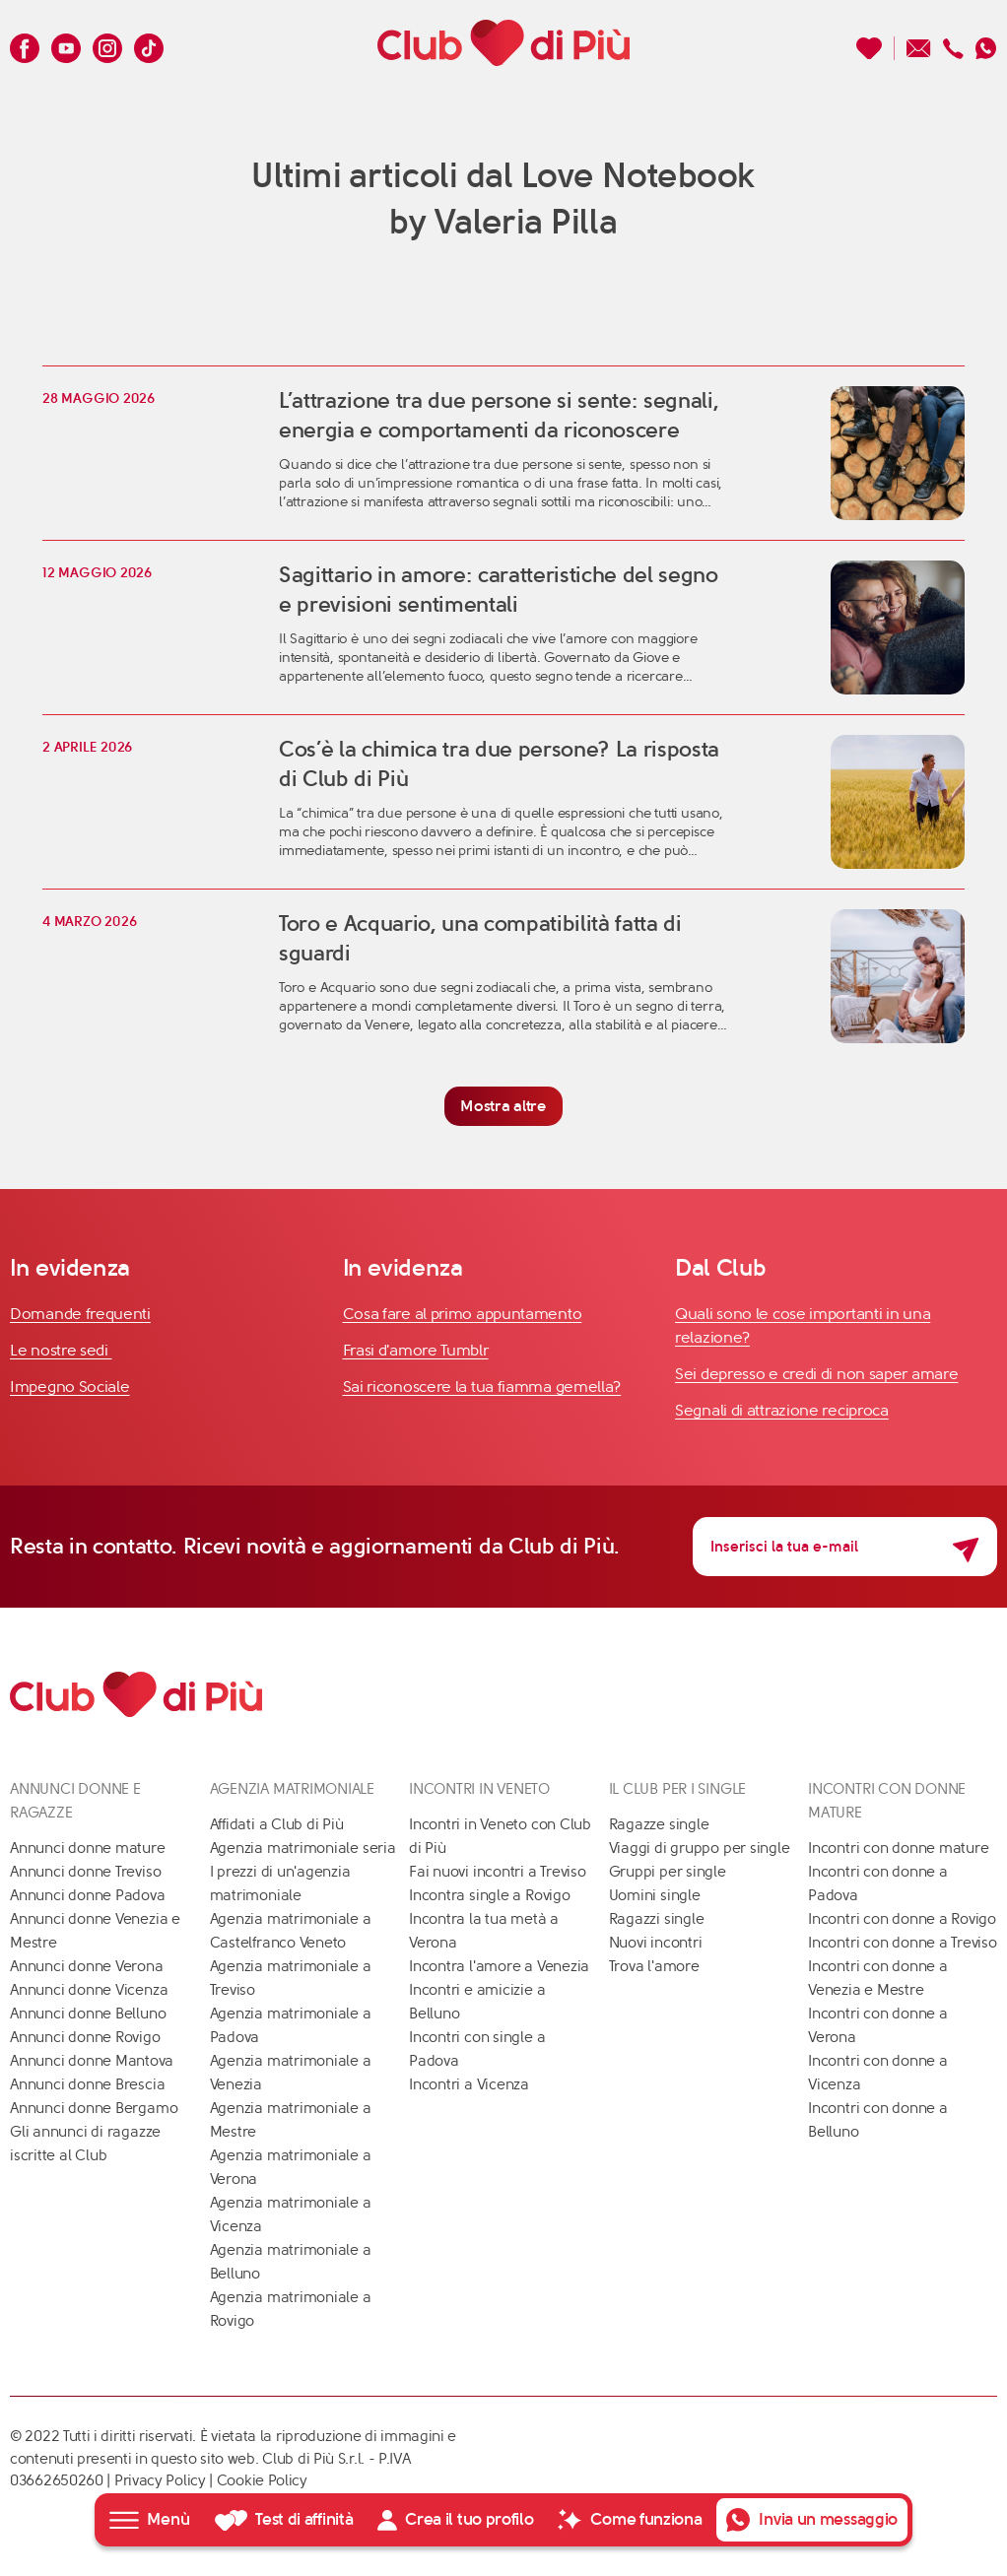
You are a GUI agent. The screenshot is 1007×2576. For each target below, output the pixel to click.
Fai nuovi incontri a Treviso (497, 1872)
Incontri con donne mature (898, 1848)
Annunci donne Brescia (87, 2084)
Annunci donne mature (88, 1848)
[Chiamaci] (953, 43)
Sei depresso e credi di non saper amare (816, 1373)
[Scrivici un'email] (918, 43)
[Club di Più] (503, 43)
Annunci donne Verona (87, 1966)
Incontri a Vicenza (469, 2084)
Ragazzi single (657, 1919)
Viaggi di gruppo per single (699, 1848)
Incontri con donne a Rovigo (902, 1919)
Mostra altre (503, 1105)
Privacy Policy (160, 2480)
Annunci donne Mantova (91, 2061)
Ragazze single (659, 1824)
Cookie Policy (262, 2480)
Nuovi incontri (656, 1942)
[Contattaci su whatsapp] (986, 43)
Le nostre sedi (61, 1350)
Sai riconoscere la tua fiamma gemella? (482, 1386)
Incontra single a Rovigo (490, 1895)
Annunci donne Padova (88, 1895)
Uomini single (655, 1895)
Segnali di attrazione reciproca (782, 1410)
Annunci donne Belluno (88, 2013)
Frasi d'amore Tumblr (416, 1350)
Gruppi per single (667, 1872)
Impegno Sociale (70, 1386)
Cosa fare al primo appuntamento (462, 1313)
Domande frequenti (80, 1313)
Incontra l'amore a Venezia (499, 1966)
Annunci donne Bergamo (93, 2108)
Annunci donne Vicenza (89, 1990)
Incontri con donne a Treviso (902, 1942)
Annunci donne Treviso (85, 1872)
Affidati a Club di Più (277, 1824)
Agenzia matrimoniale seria (303, 1848)
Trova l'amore (654, 1966)
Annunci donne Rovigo (85, 2037)
